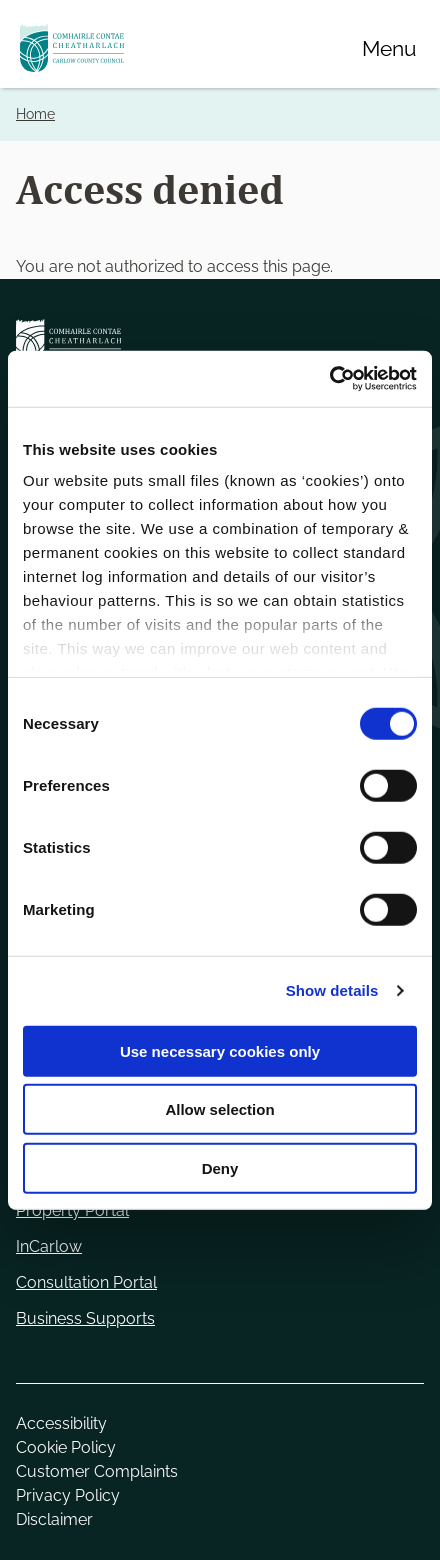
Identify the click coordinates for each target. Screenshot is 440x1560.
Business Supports (85, 1318)
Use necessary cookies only (220, 1050)
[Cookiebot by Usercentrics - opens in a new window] (329, 379)
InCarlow (49, 1246)
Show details (332, 990)
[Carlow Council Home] (220, 343)
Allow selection (219, 1109)
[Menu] (389, 48)
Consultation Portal (86, 1282)
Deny (220, 1167)
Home (35, 114)
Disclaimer (54, 1519)
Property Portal (72, 1210)
